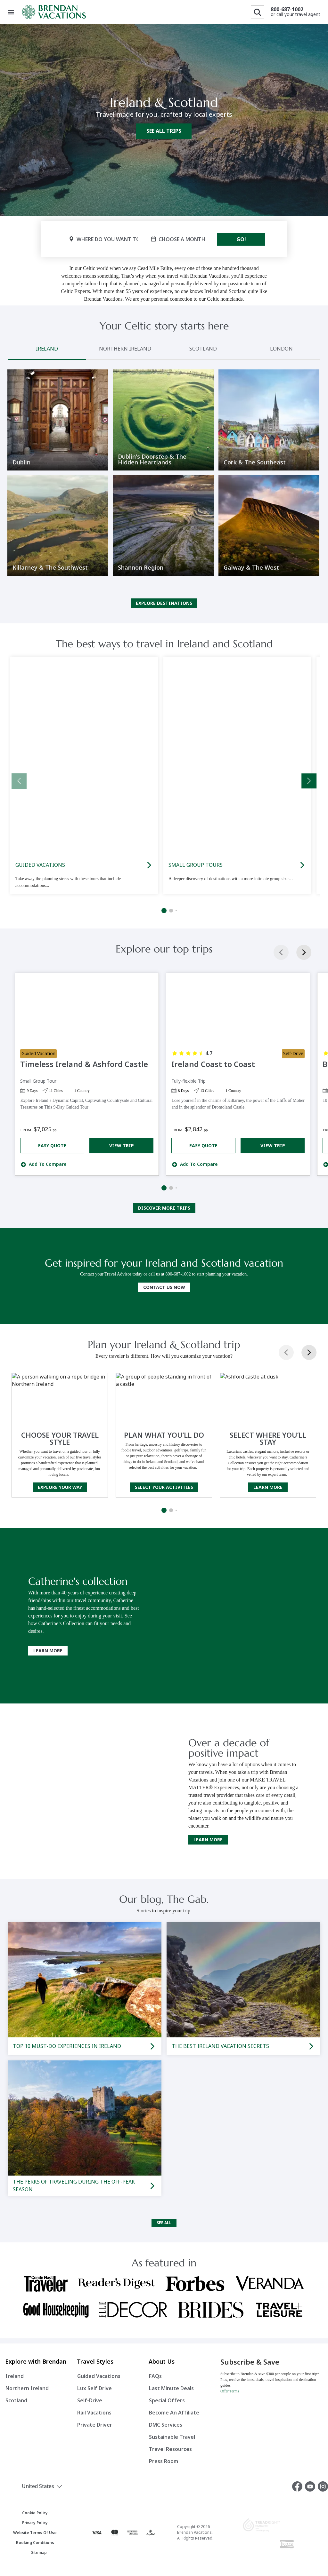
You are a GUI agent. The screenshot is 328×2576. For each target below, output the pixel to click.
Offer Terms (229, 2391)
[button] (54, 2486)
